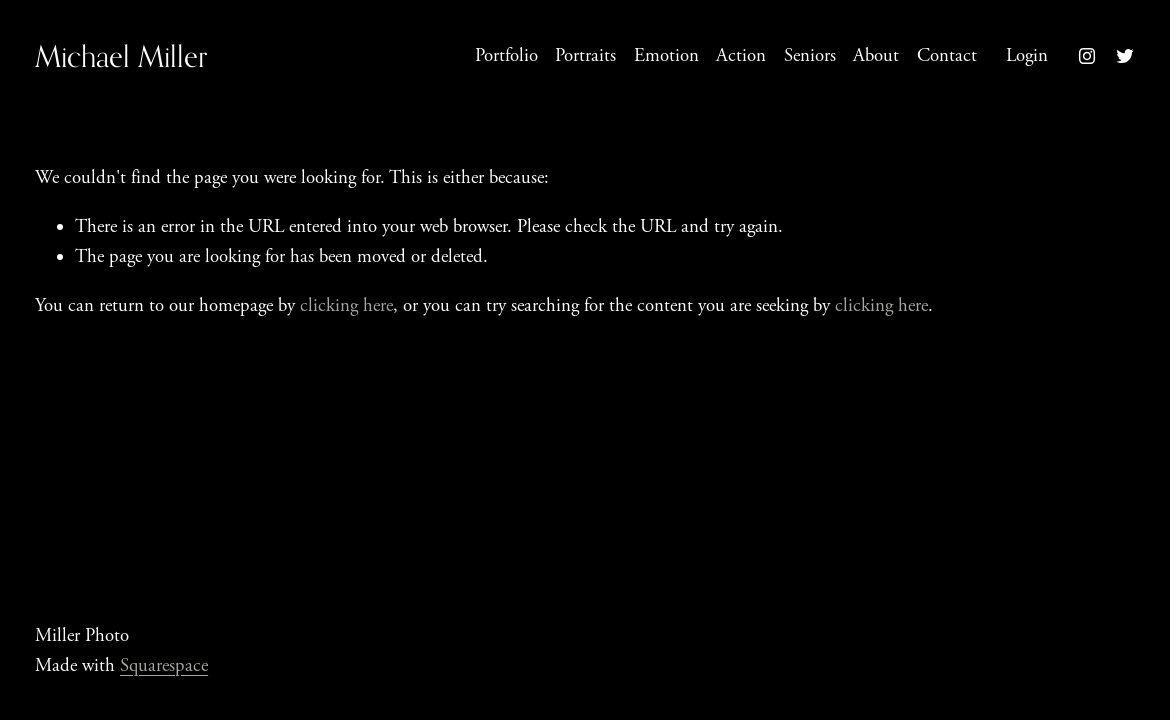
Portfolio (506, 56)
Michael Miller (121, 56)
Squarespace (164, 666)
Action (741, 56)
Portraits (585, 56)
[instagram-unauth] (1087, 56)
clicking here (346, 306)
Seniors (810, 56)
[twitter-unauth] (1125, 56)
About (876, 56)
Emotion (666, 56)
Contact (947, 56)
